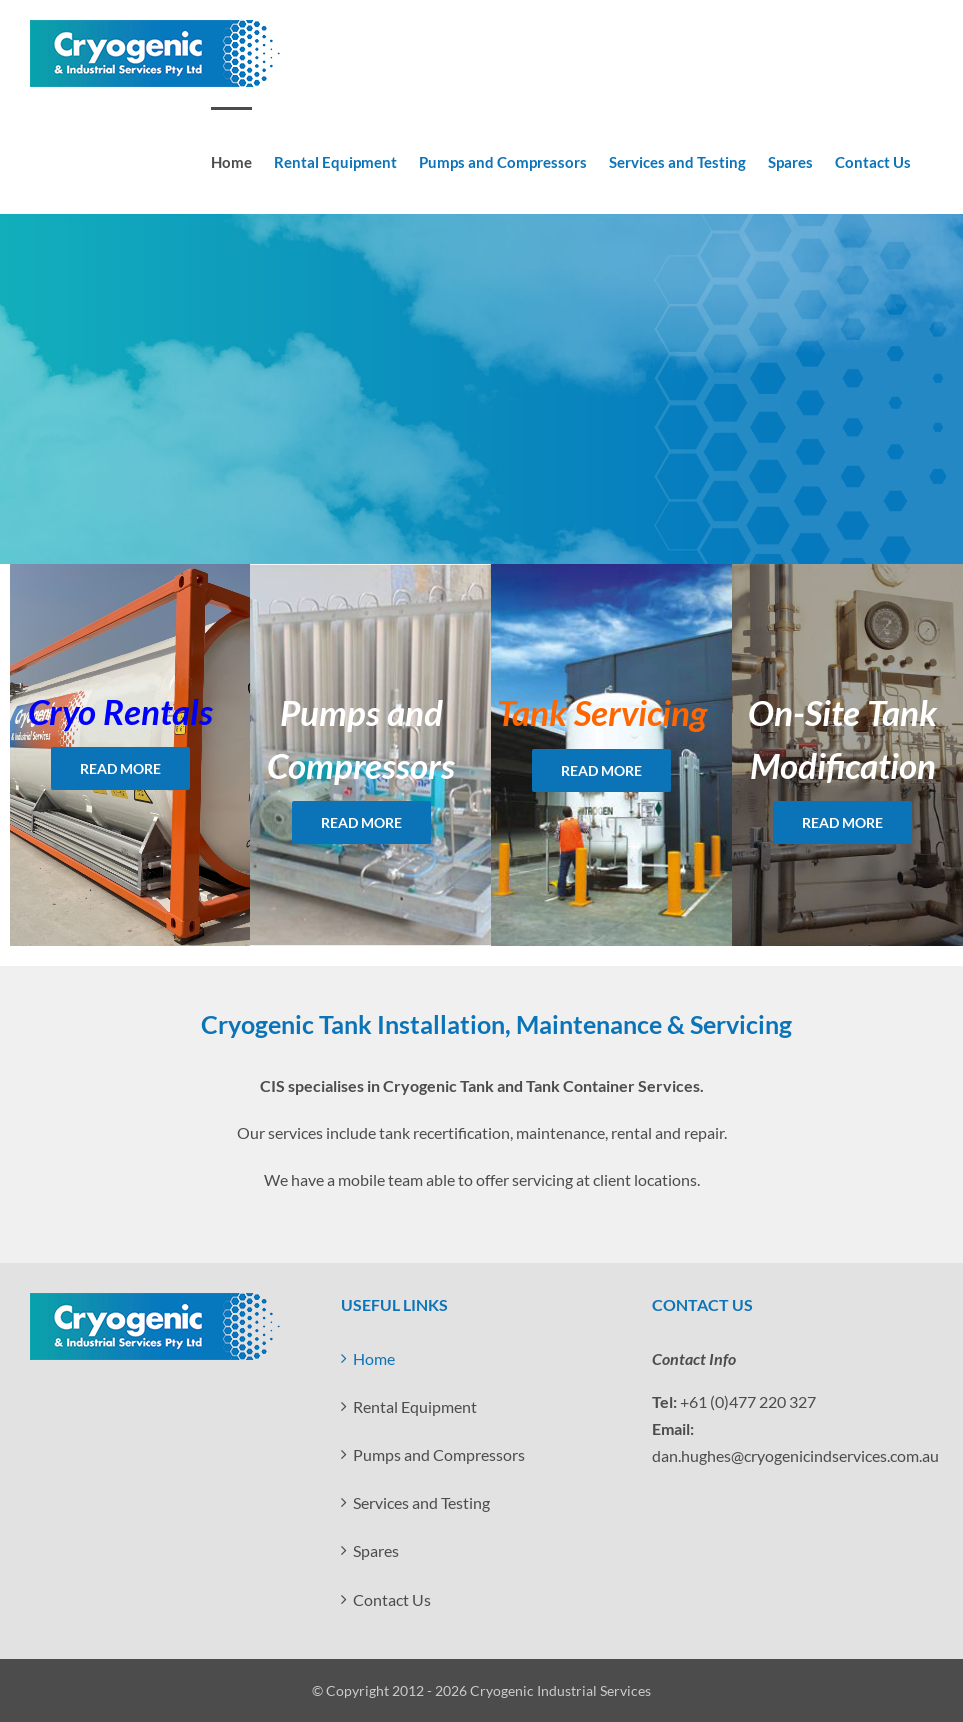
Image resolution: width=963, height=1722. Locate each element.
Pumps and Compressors (439, 1454)
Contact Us (392, 1599)
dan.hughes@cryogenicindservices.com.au (795, 1455)
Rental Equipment (415, 1406)
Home (374, 1358)
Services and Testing (421, 1502)
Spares (376, 1550)
